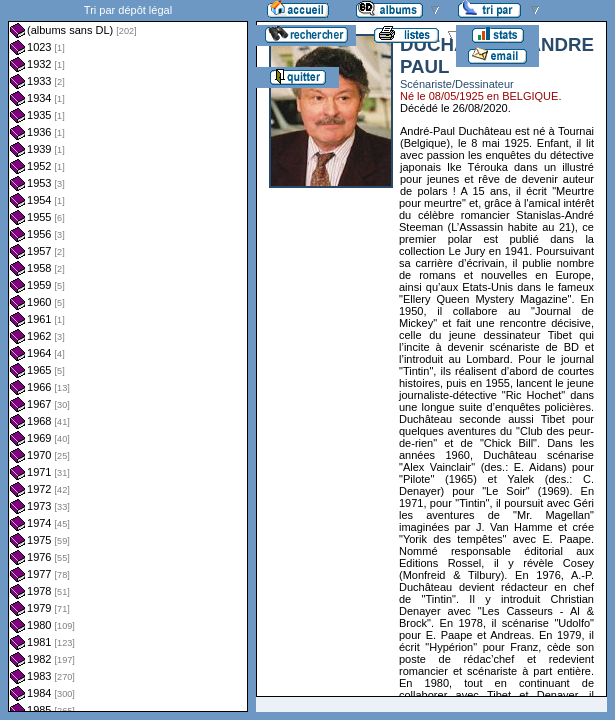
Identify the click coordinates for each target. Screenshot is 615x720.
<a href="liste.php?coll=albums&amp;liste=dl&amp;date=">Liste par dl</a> (128, 356)
